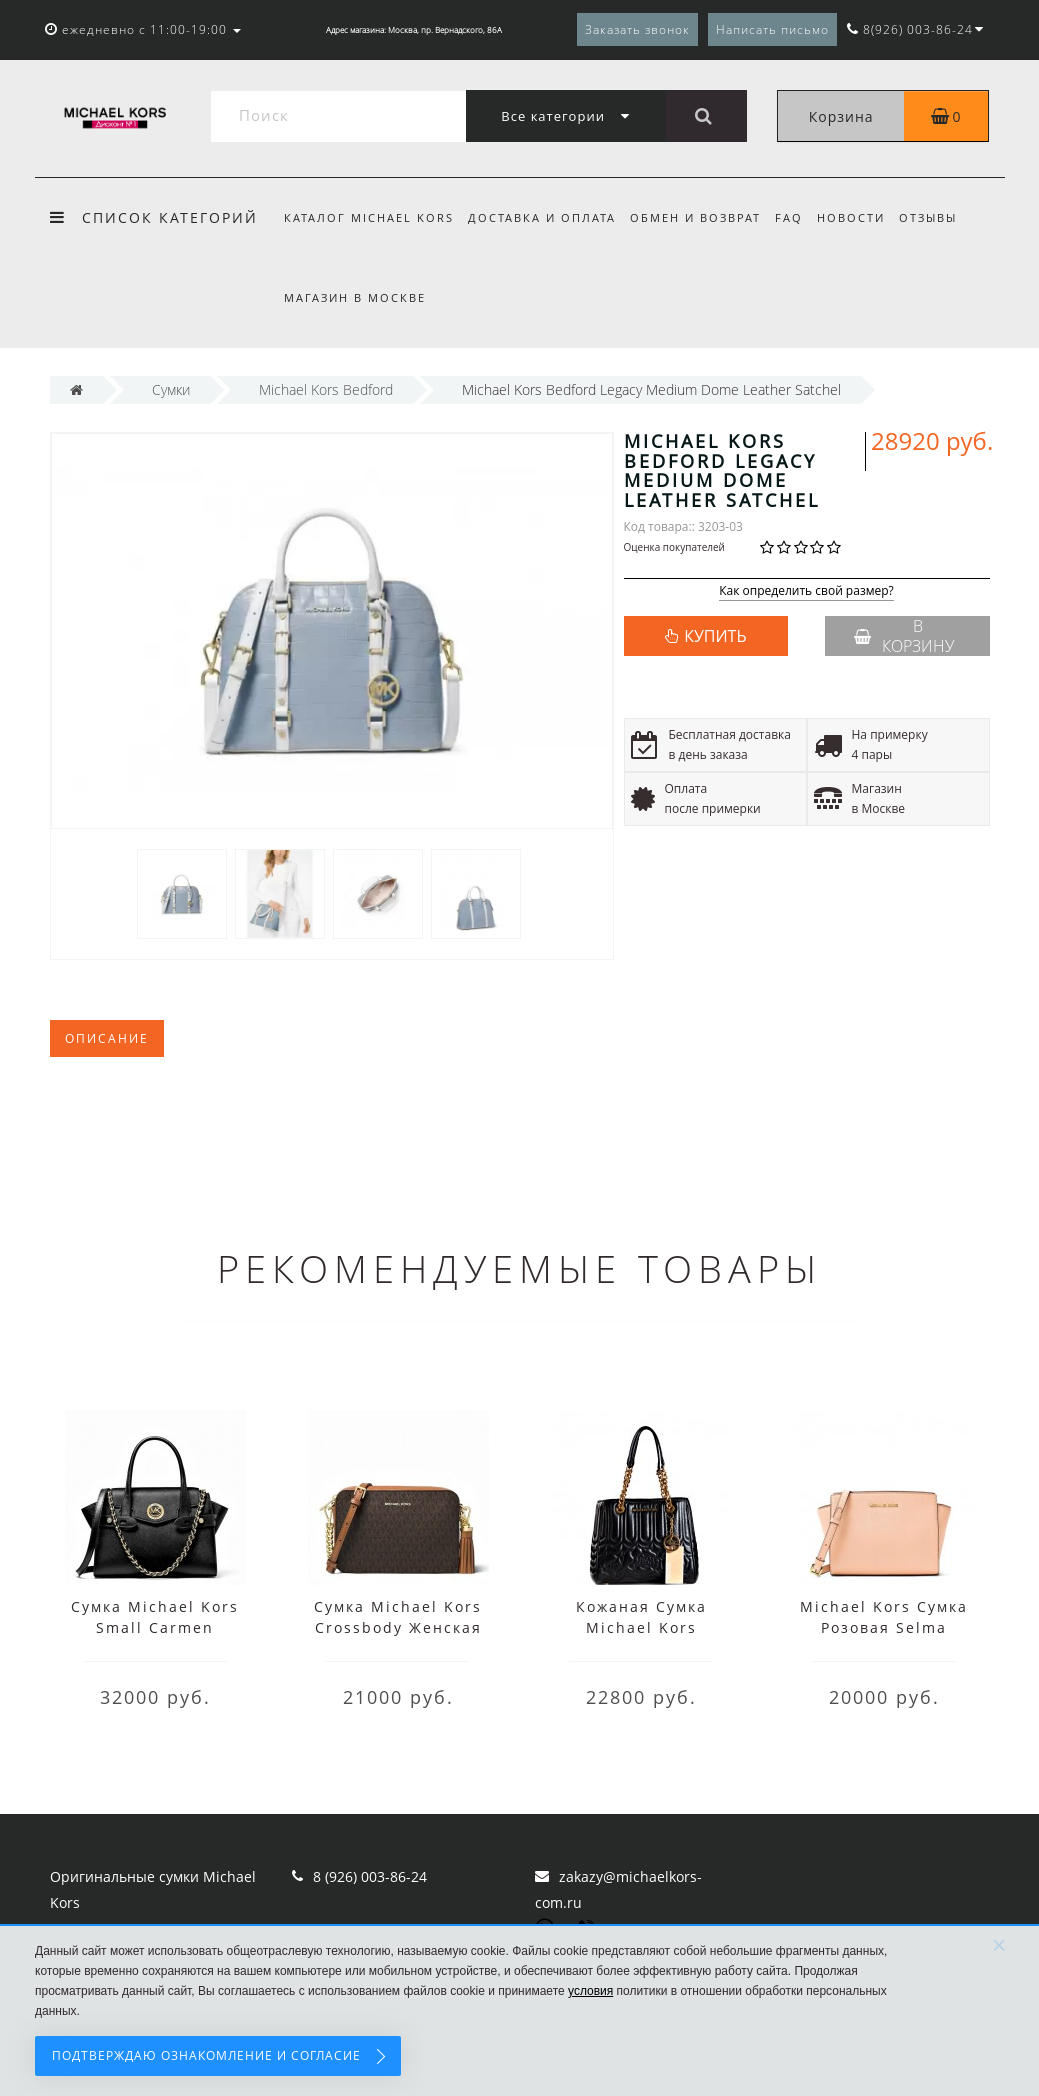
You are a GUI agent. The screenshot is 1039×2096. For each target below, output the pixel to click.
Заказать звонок (637, 29)
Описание (107, 1038)
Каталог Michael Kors (369, 217)
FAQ (798, 217)
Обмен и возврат (701, 217)
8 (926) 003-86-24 (370, 1876)
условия (590, 1991)
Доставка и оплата (545, 217)
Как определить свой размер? (806, 591)
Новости (864, 217)
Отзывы (944, 217)
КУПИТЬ (715, 636)
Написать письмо (772, 29)
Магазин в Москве (355, 297)
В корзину (904, 636)
